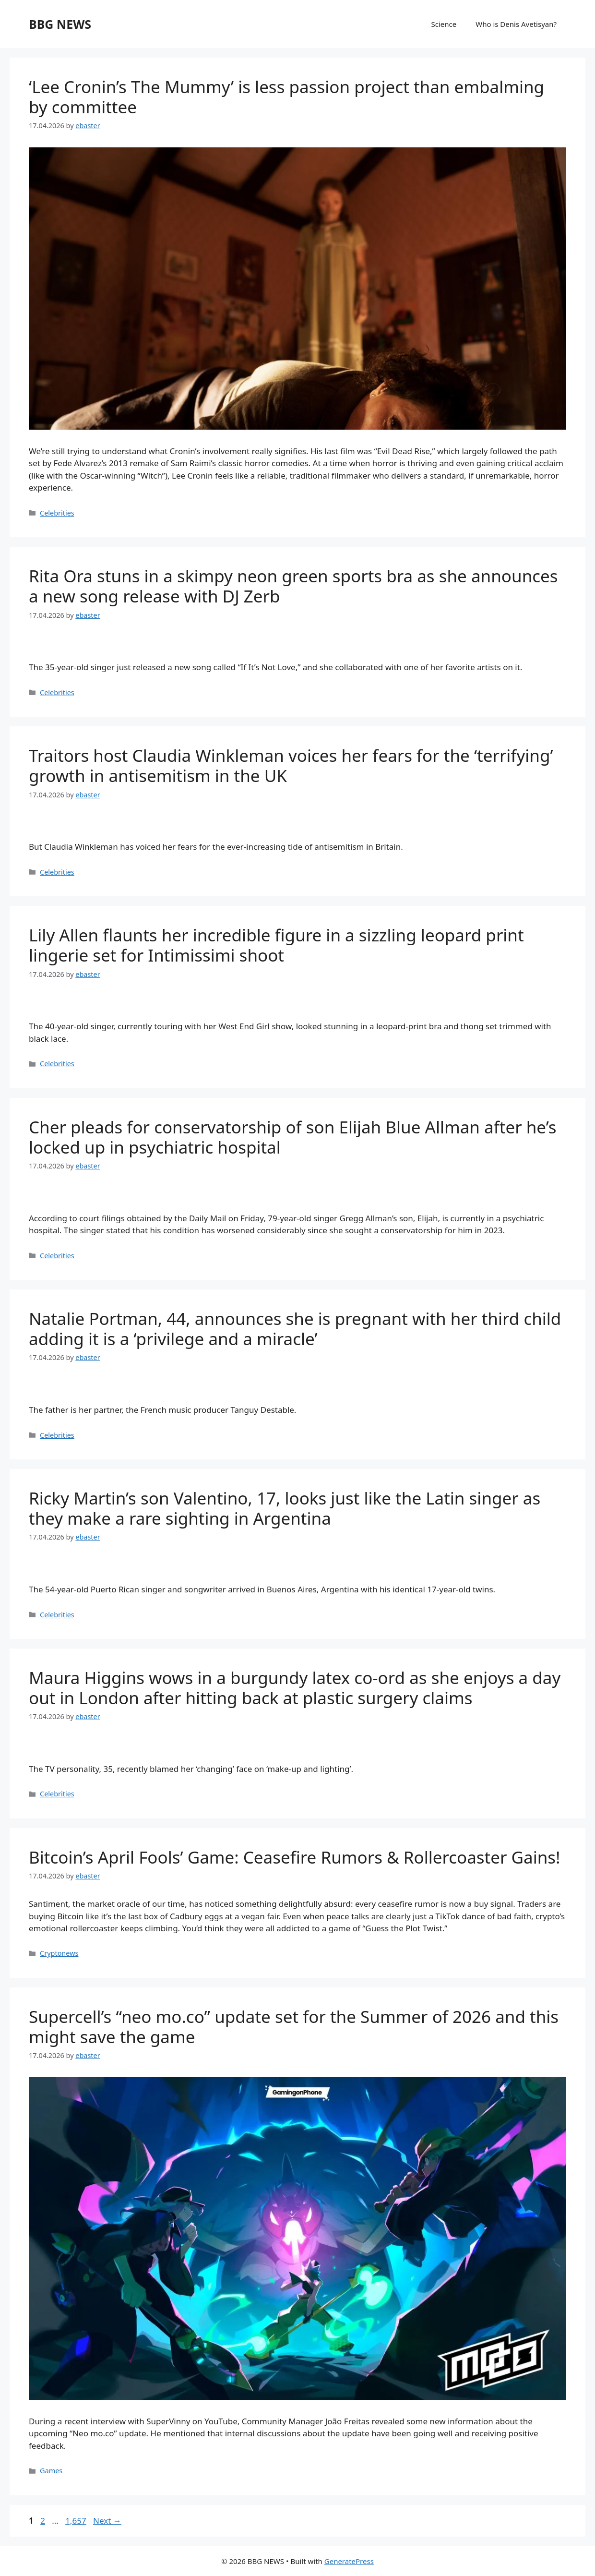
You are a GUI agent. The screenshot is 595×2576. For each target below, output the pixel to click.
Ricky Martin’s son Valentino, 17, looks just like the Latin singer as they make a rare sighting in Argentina (284, 1508)
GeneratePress (349, 2561)
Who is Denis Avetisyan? (516, 24)
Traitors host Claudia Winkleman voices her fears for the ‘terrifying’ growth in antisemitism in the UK (291, 765)
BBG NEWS (60, 24)
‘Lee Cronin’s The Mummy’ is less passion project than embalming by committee (286, 96)
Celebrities (57, 513)
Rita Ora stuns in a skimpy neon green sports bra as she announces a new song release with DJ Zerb (293, 586)
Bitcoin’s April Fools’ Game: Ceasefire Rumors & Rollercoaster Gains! (294, 1857)
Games (51, 2470)
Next (107, 2520)
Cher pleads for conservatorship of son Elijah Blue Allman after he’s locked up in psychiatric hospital (293, 1137)
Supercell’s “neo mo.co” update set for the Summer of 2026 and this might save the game (294, 2026)
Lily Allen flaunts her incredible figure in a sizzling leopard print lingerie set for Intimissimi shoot (276, 945)
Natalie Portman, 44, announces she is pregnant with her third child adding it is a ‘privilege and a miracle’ (295, 1328)
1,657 (75, 2520)
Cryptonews (59, 1953)
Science (444, 24)
